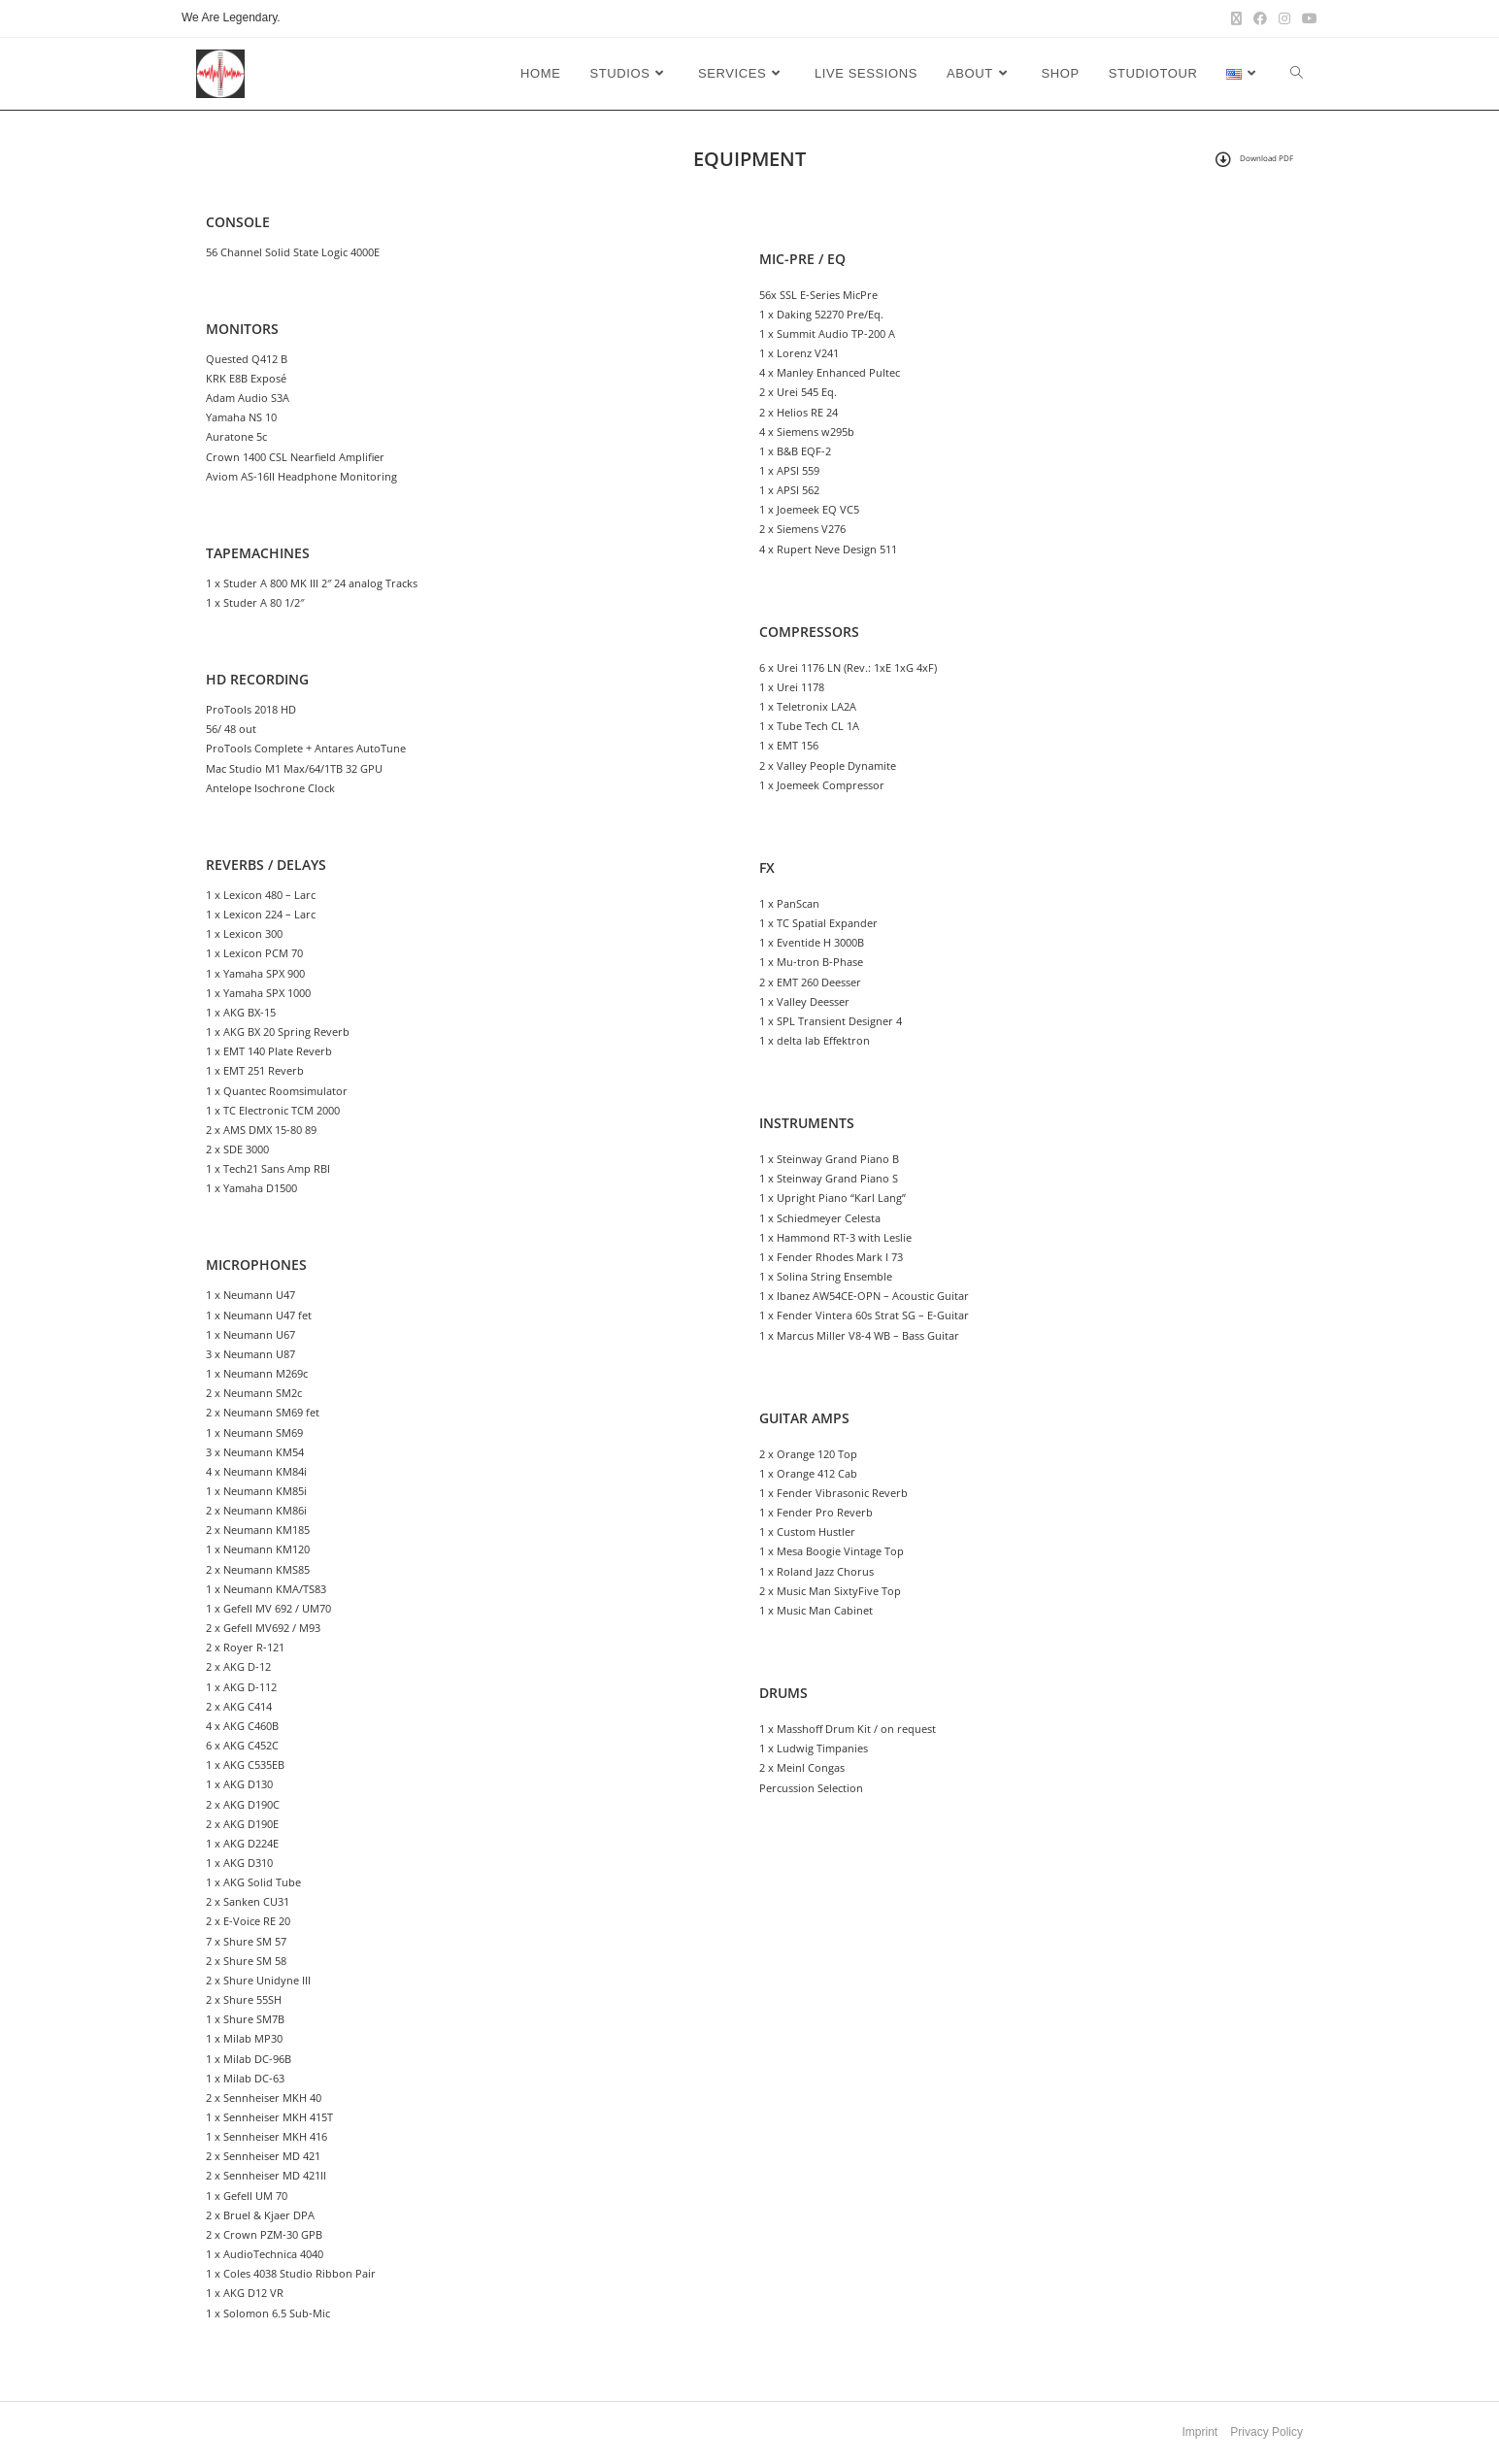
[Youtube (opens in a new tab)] (1306, 18)
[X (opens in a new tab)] (1236, 18)
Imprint (1200, 2432)
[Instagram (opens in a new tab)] (1284, 18)
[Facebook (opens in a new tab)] (1260, 18)
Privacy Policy (1266, 2432)
